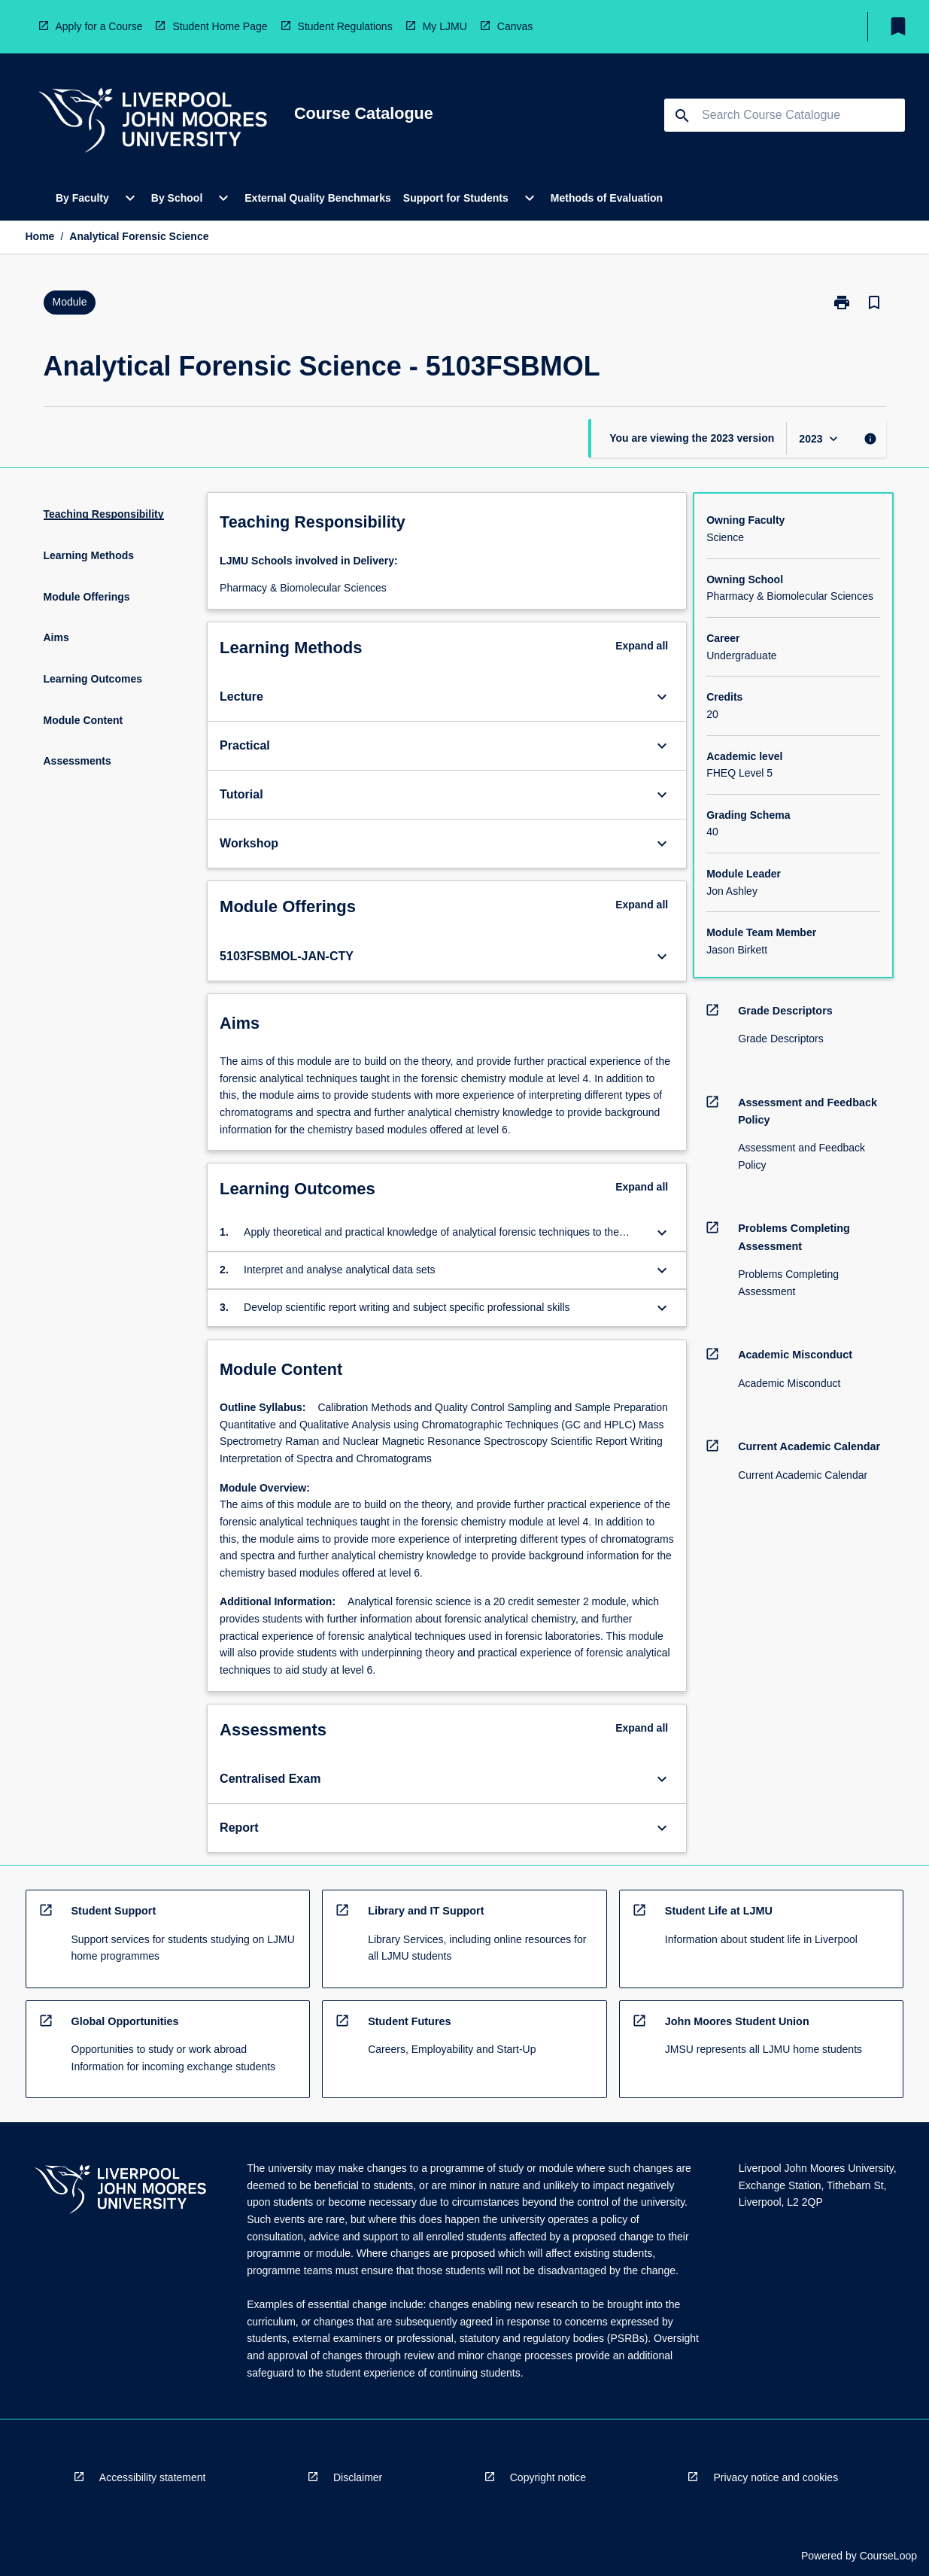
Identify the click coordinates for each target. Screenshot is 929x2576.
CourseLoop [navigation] (888, 2556)
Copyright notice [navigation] (548, 2477)
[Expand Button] (662, 697)
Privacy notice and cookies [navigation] (775, 2477)
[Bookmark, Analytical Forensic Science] (874, 302)
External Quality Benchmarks (317, 198)
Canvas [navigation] (515, 26)
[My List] (898, 26)
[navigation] (152, 122)
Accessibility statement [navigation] (152, 2477)
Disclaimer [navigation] (357, 2477)
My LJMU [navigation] (445, 26)
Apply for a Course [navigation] (99, 26)
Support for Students (456, 198)
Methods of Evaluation (607, 198)
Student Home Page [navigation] (219, 26)
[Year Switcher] (819, 438)
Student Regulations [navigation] (345, 26)
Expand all (641, 646)
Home (40, 236)
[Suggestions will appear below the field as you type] (785, 115)
